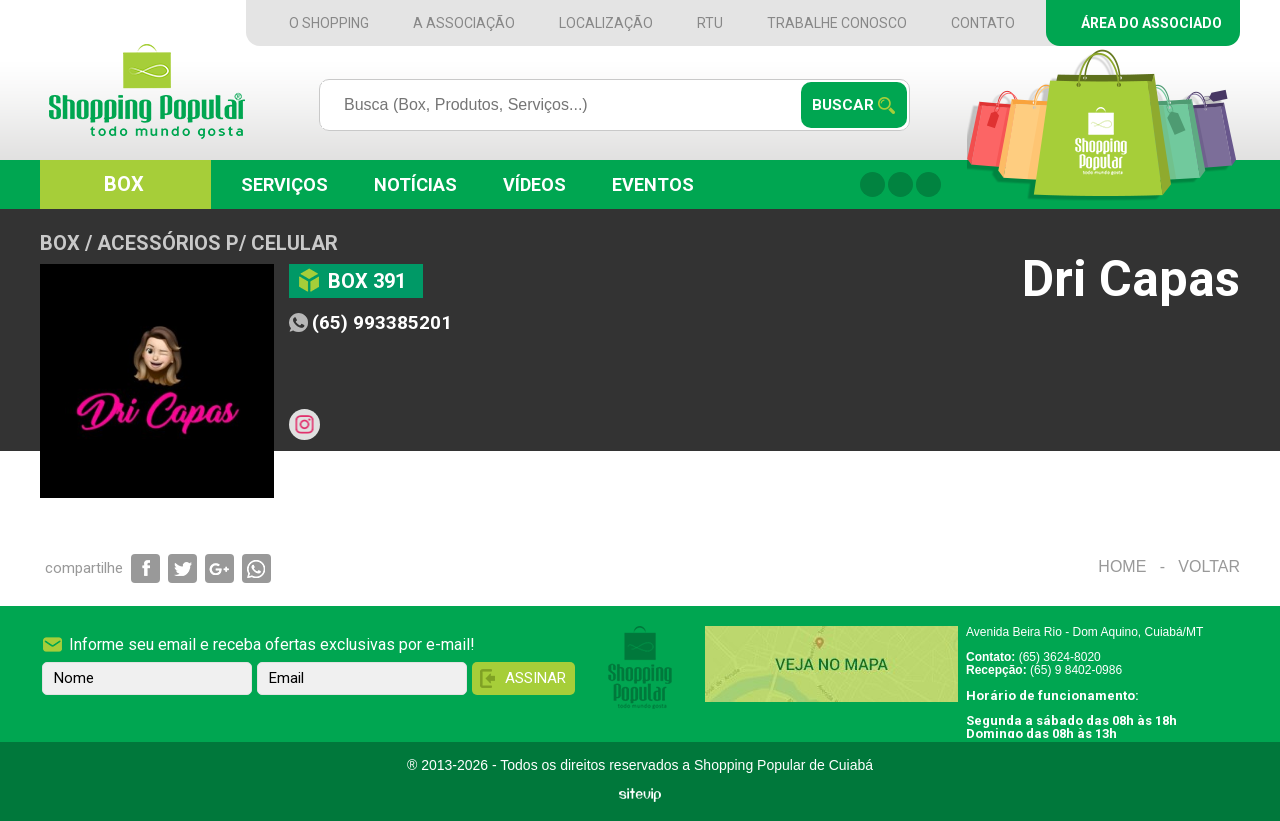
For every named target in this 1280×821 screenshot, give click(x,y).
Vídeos (534, 184)
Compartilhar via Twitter (182, 568)
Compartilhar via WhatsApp (256, 568)
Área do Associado (1151, 23)
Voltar (1209, 566)
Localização (606, 23)
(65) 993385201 (382, 322)
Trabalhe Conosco (837, 23)
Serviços (284, 184)
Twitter (928, 184)
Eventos (653, 184)
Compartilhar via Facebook (145, 568)
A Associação (464, 23)
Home (1122, 566)
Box (124, 184)
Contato (983, 23)
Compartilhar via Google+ (219, 568)
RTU (710, 23)
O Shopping (329, 23)
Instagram (900, 184)
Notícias (415, 184)
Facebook (872, 184)
